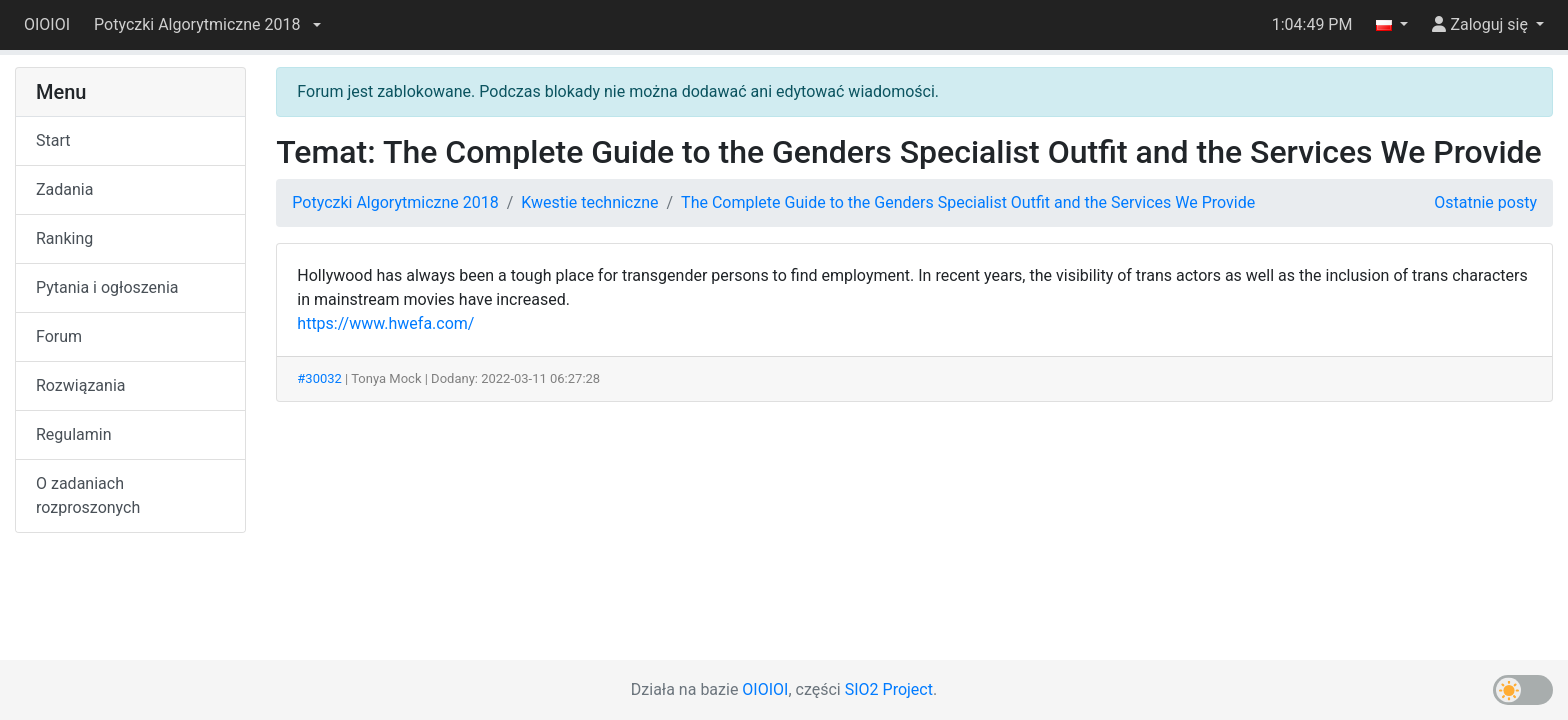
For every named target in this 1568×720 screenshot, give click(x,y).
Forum (59, 336)
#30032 (319, 378)
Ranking (64, 238)
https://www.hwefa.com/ (385, 323)
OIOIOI (47, 24)
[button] (207, 25)
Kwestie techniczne (589, 202)
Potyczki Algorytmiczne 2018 (395, 202)
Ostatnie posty (1485, 202)
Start (53, 140)
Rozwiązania (80, 385)
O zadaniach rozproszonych (88, 495)
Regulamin (74, 434)
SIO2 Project (889, 689)
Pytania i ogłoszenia (107, 287)
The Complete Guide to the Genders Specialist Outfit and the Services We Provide (968, 202)
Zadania (64, 189)
